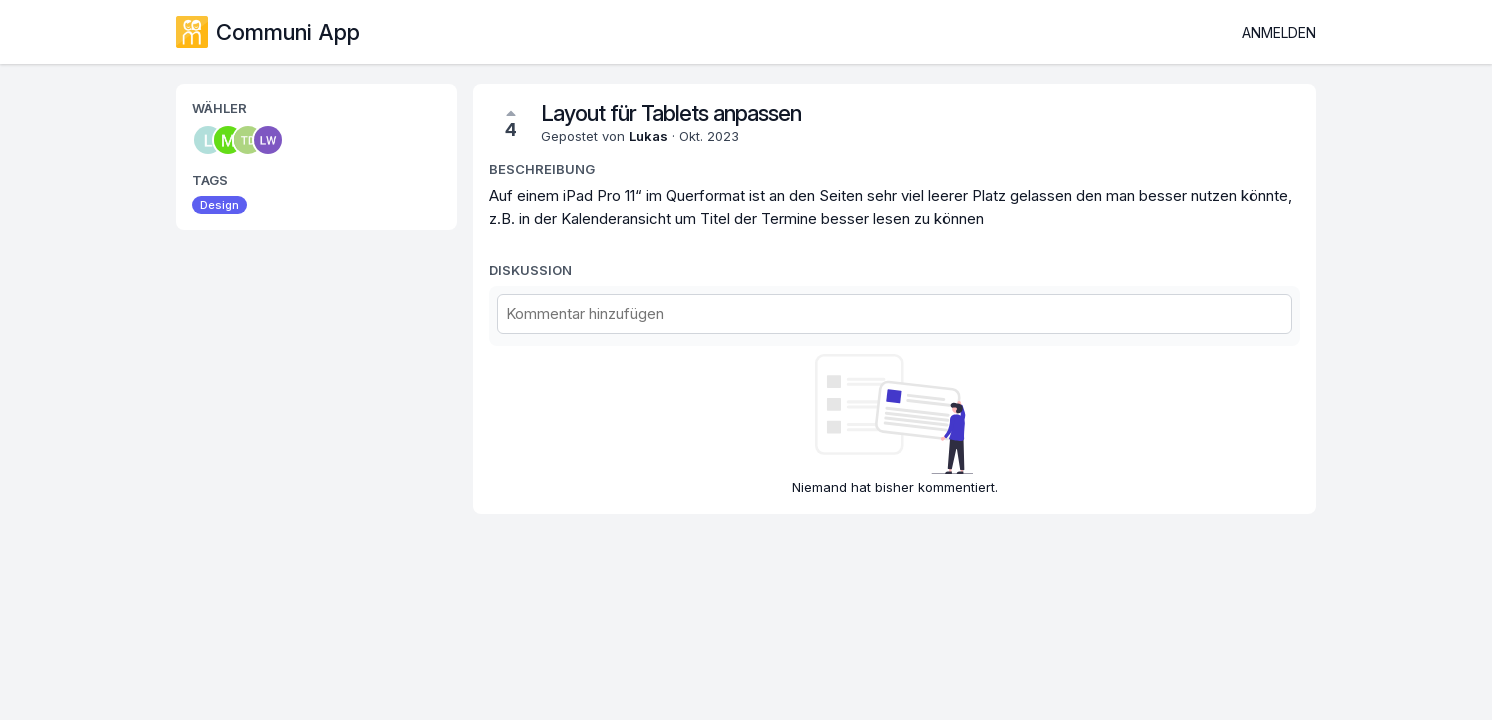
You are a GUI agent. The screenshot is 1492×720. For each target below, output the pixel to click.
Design (219, 205)
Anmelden (1279, 32)
